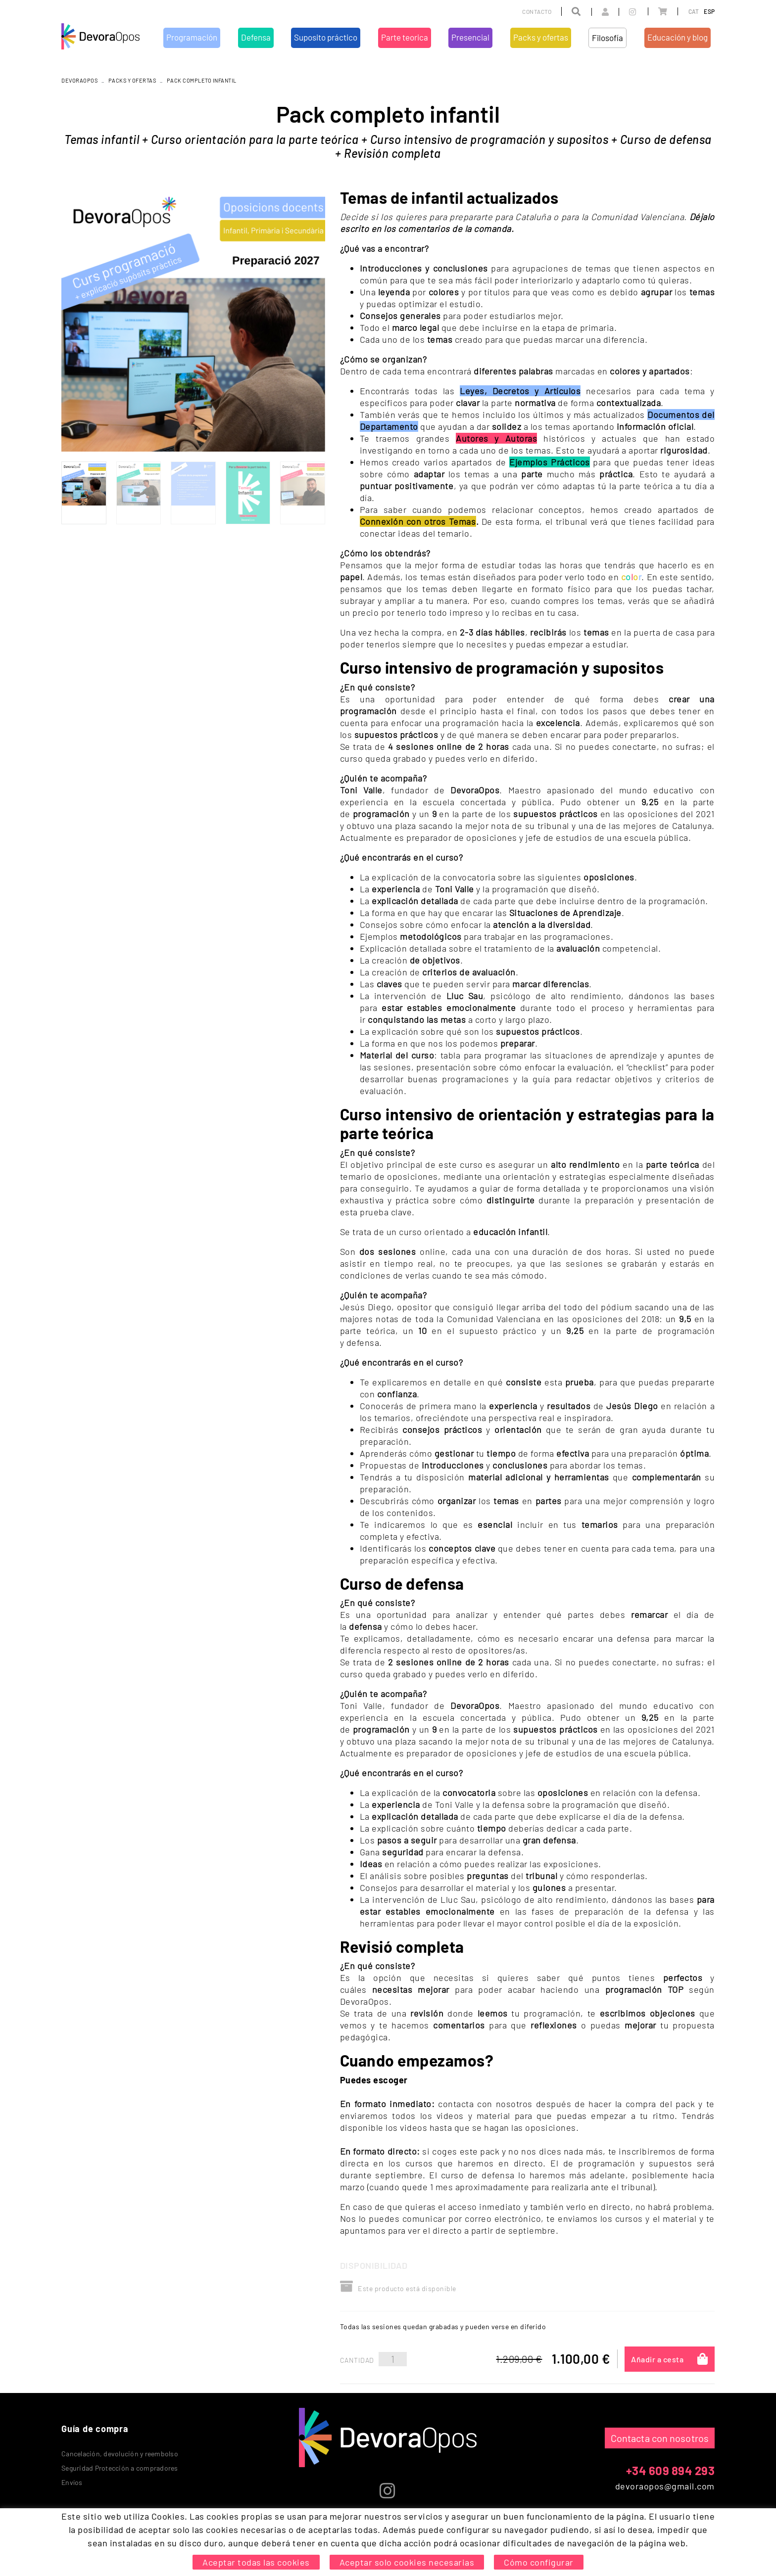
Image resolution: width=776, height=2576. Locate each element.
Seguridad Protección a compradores (119, 2468)
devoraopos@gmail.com (665, 2486)
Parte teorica (368, 2518)
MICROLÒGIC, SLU (649, 2548)
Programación (230, 2518)
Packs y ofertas (132, 80)
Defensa (269, 2518)
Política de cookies (90, 2546)
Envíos (72, 2482)
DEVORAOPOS (79, 80)
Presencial (409, 2518)
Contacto (536, 11)
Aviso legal (143, 2546)
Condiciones (186, 2546)
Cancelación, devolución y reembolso (119, 2453)
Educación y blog (541, 2518)
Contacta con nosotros (660, 2438)
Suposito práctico (315, 2518)
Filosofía (496, 2518)
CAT (693, 11)
